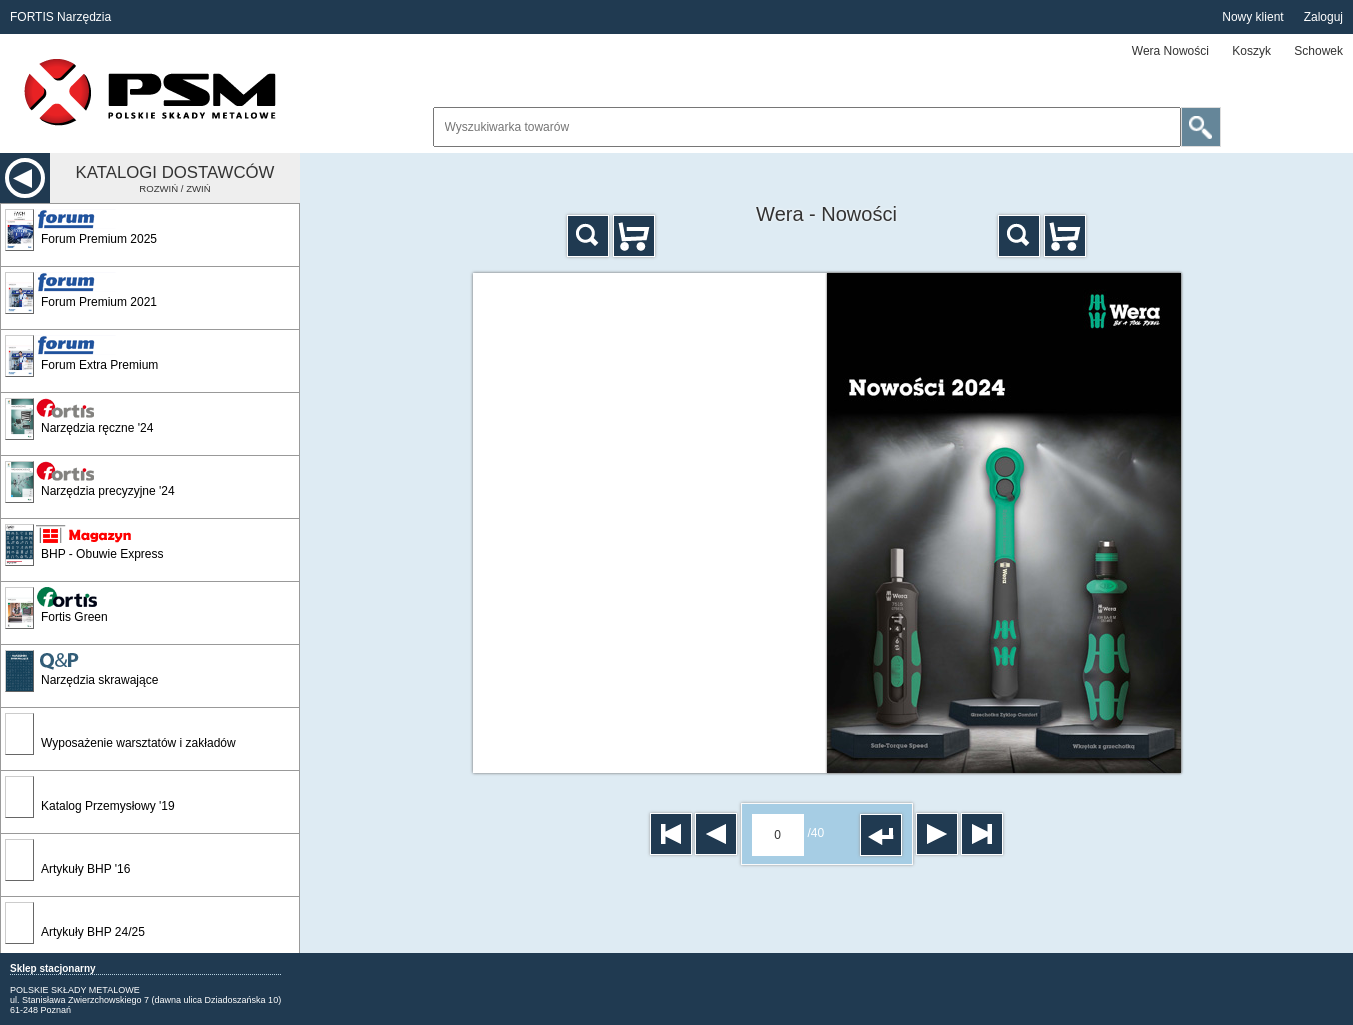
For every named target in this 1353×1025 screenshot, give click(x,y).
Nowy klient (1252, 17)
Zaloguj (1323, 17)
